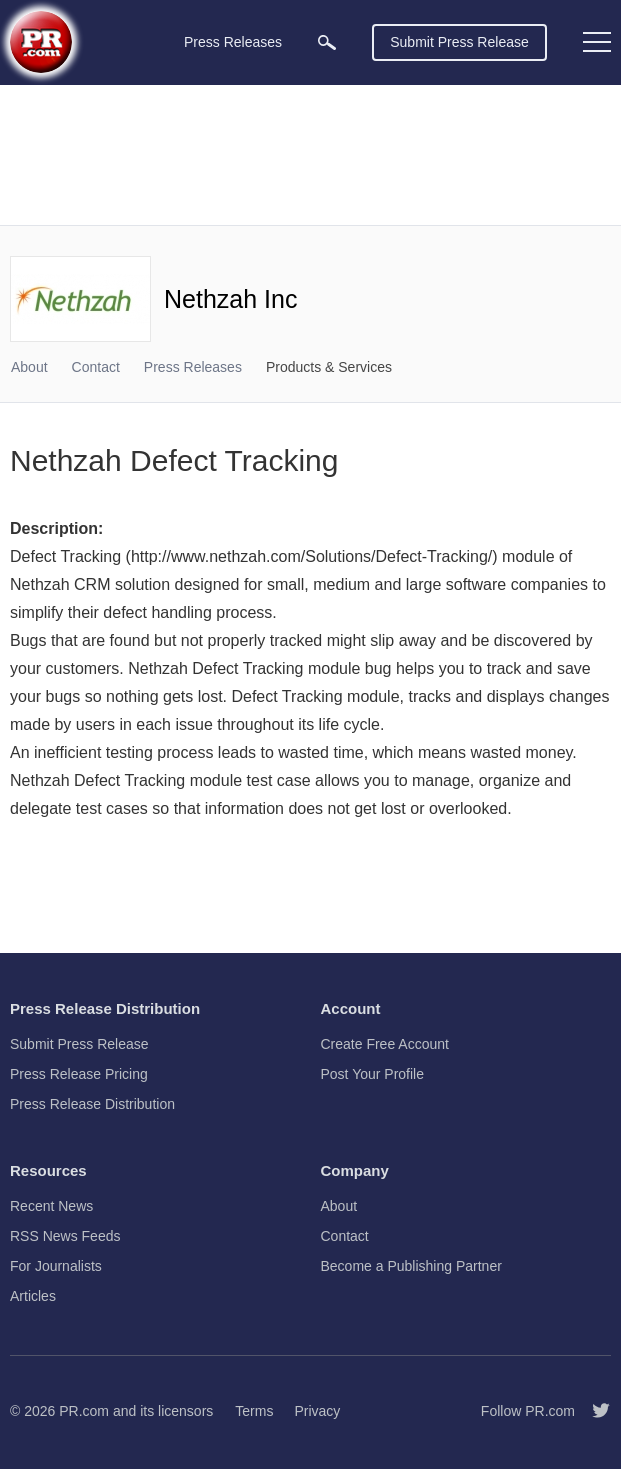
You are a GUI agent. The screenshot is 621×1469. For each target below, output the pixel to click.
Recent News (51, 1206)
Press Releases (193, 367)
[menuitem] (327, 42)
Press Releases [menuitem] (233, 42)
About (29, 367)
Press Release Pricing (79, 1074)
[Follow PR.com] (593, 1411)
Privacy (317, 1411)
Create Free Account (385, 1044)
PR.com (84, 1411)
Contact (96, 367)
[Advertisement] (310, 155)
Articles (33, 1296)
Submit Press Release (459, 42)
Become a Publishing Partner (411, 1266)
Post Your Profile (373, 1074)
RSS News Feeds (65, 1236)
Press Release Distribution (92, 1104)
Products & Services (329, 367)
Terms (254, 1411)
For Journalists (56, 1266)
